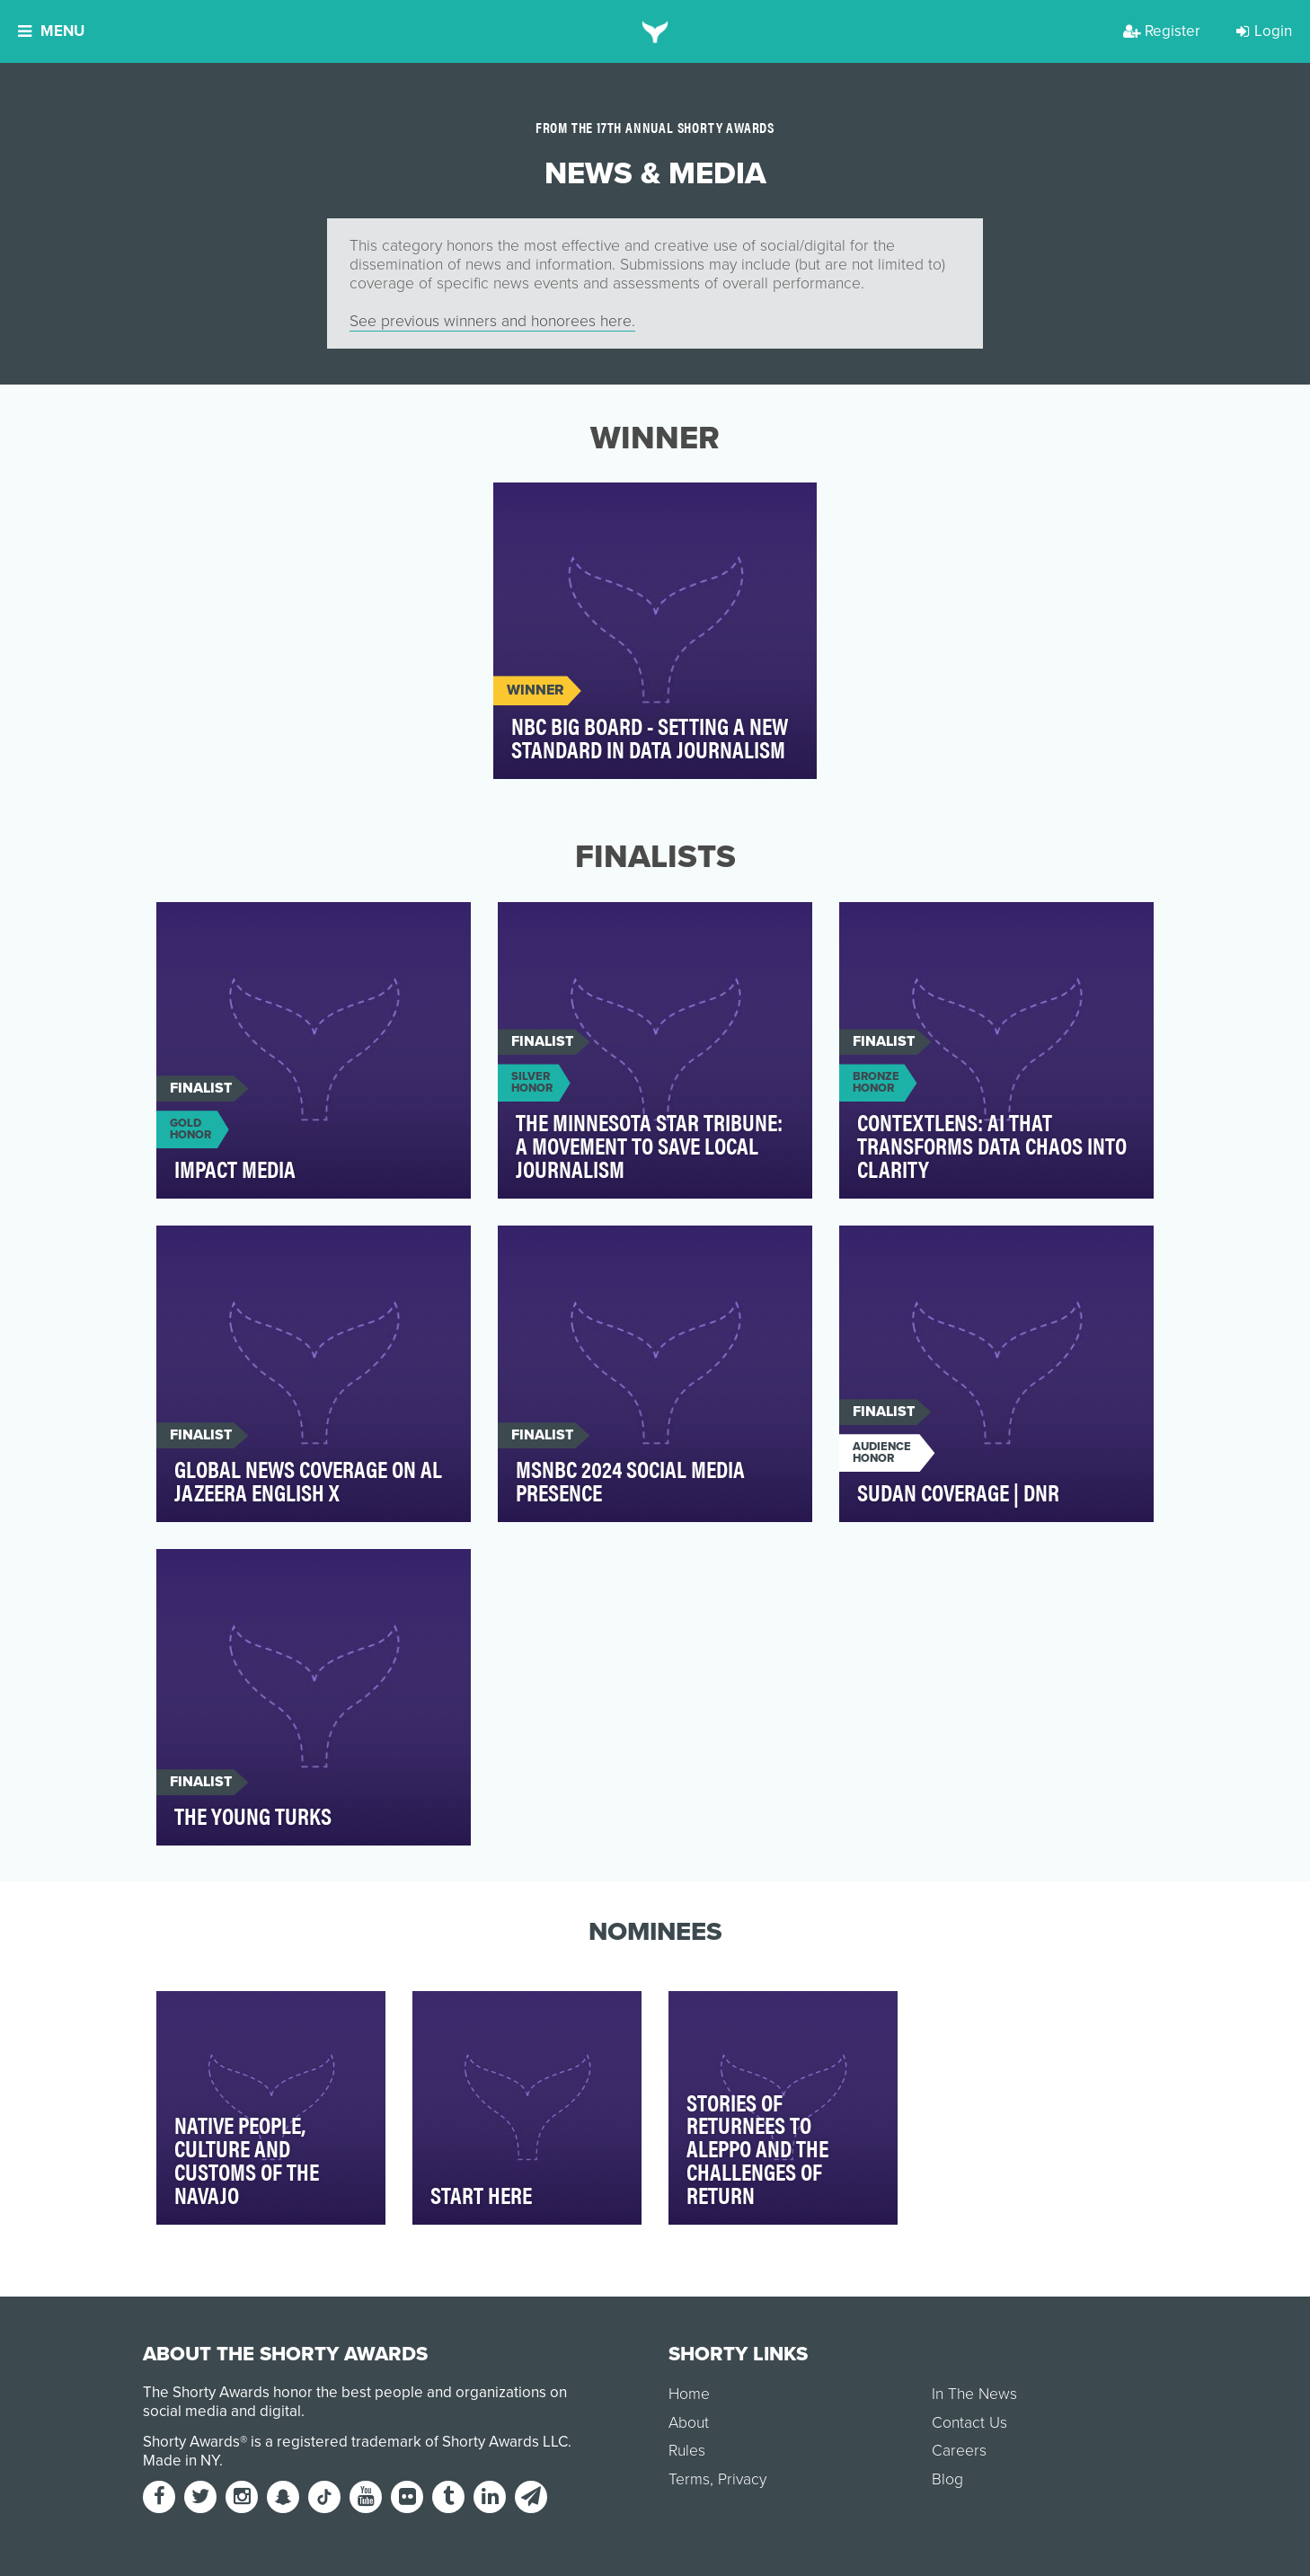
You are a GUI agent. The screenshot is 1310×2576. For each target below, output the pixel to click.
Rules (686, 2450)
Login (1264, 31)
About (688, 2422)
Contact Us (969, 2422)
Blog (947, 2479)
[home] (655, 31)
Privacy (742, 2479)
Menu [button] (51, 31)
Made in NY (181, 2460)
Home (689, 2394)
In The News (974, 2394)
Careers (959, 2450)
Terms (689, 2479)
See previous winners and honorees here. (492, 321)
